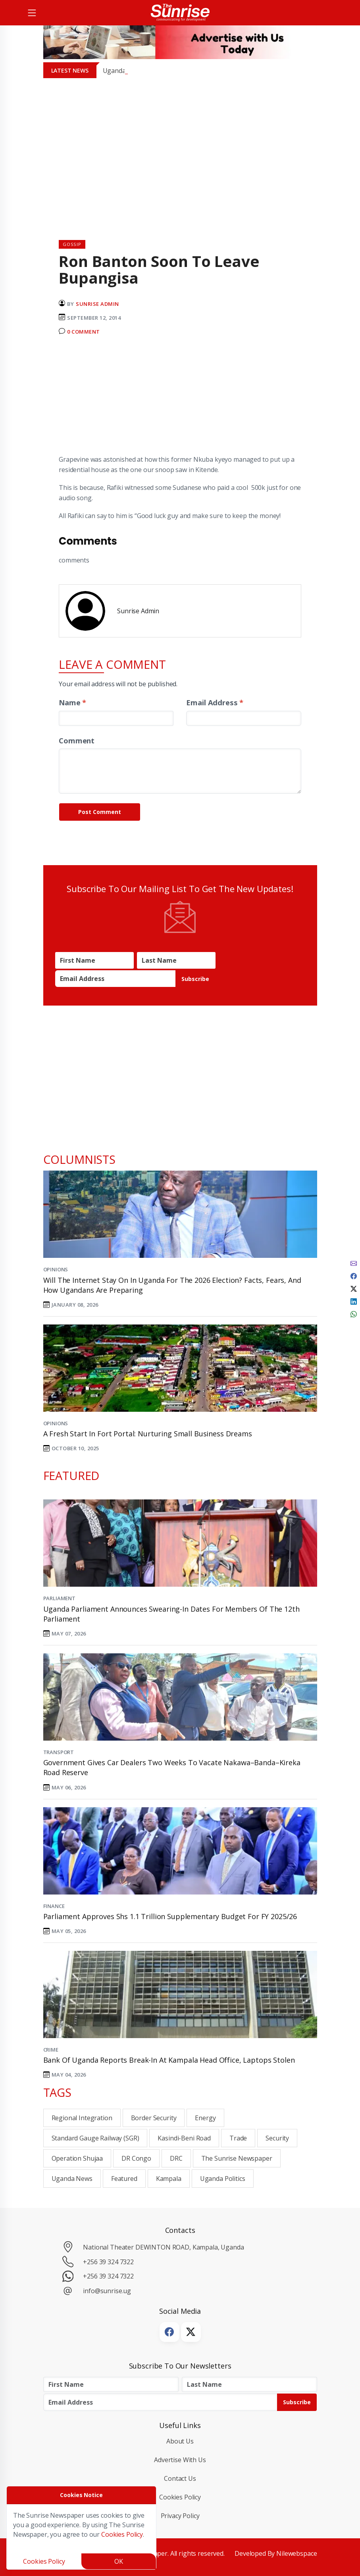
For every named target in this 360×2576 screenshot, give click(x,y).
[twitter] (353, 1288)
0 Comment (83, 331)
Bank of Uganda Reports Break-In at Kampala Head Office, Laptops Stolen (169, 2060)
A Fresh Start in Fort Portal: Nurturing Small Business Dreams (147, 1433)
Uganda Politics (222, 2178)
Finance (54, 1906)
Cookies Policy (180, 2497)
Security (277, 2138)
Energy (205, 2117)
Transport (58, 1752)
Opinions (55, 1269)
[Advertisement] (180, 399)
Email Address (214, 702)
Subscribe (195, 979)
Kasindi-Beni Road (184, 2138)
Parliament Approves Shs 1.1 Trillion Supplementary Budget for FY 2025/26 (170, 1916)
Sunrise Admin (97, 303)
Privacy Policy (180, 2515)
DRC (176, 2158)
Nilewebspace (296, 2553)
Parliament (59, 1598)
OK (118, 2561)
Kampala (168, 2178)
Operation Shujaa (77, 2158)
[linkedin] (353, 1300)
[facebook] (353, 1275)
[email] (353, 1262)
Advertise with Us (180, 2459)
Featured (124, 2178)
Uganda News (72, 2178)
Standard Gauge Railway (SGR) (95, 2138)
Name (72, 702)
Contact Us (180, 2478)
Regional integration (82, 2117)
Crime (50, 2049)
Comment (76, 740)
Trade (238, 2138)
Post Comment (99, 812)
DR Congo (136, 2158)
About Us (180, 2441)
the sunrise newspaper (236, 2158)
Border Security (154, 2117)
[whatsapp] (353, 1313)
